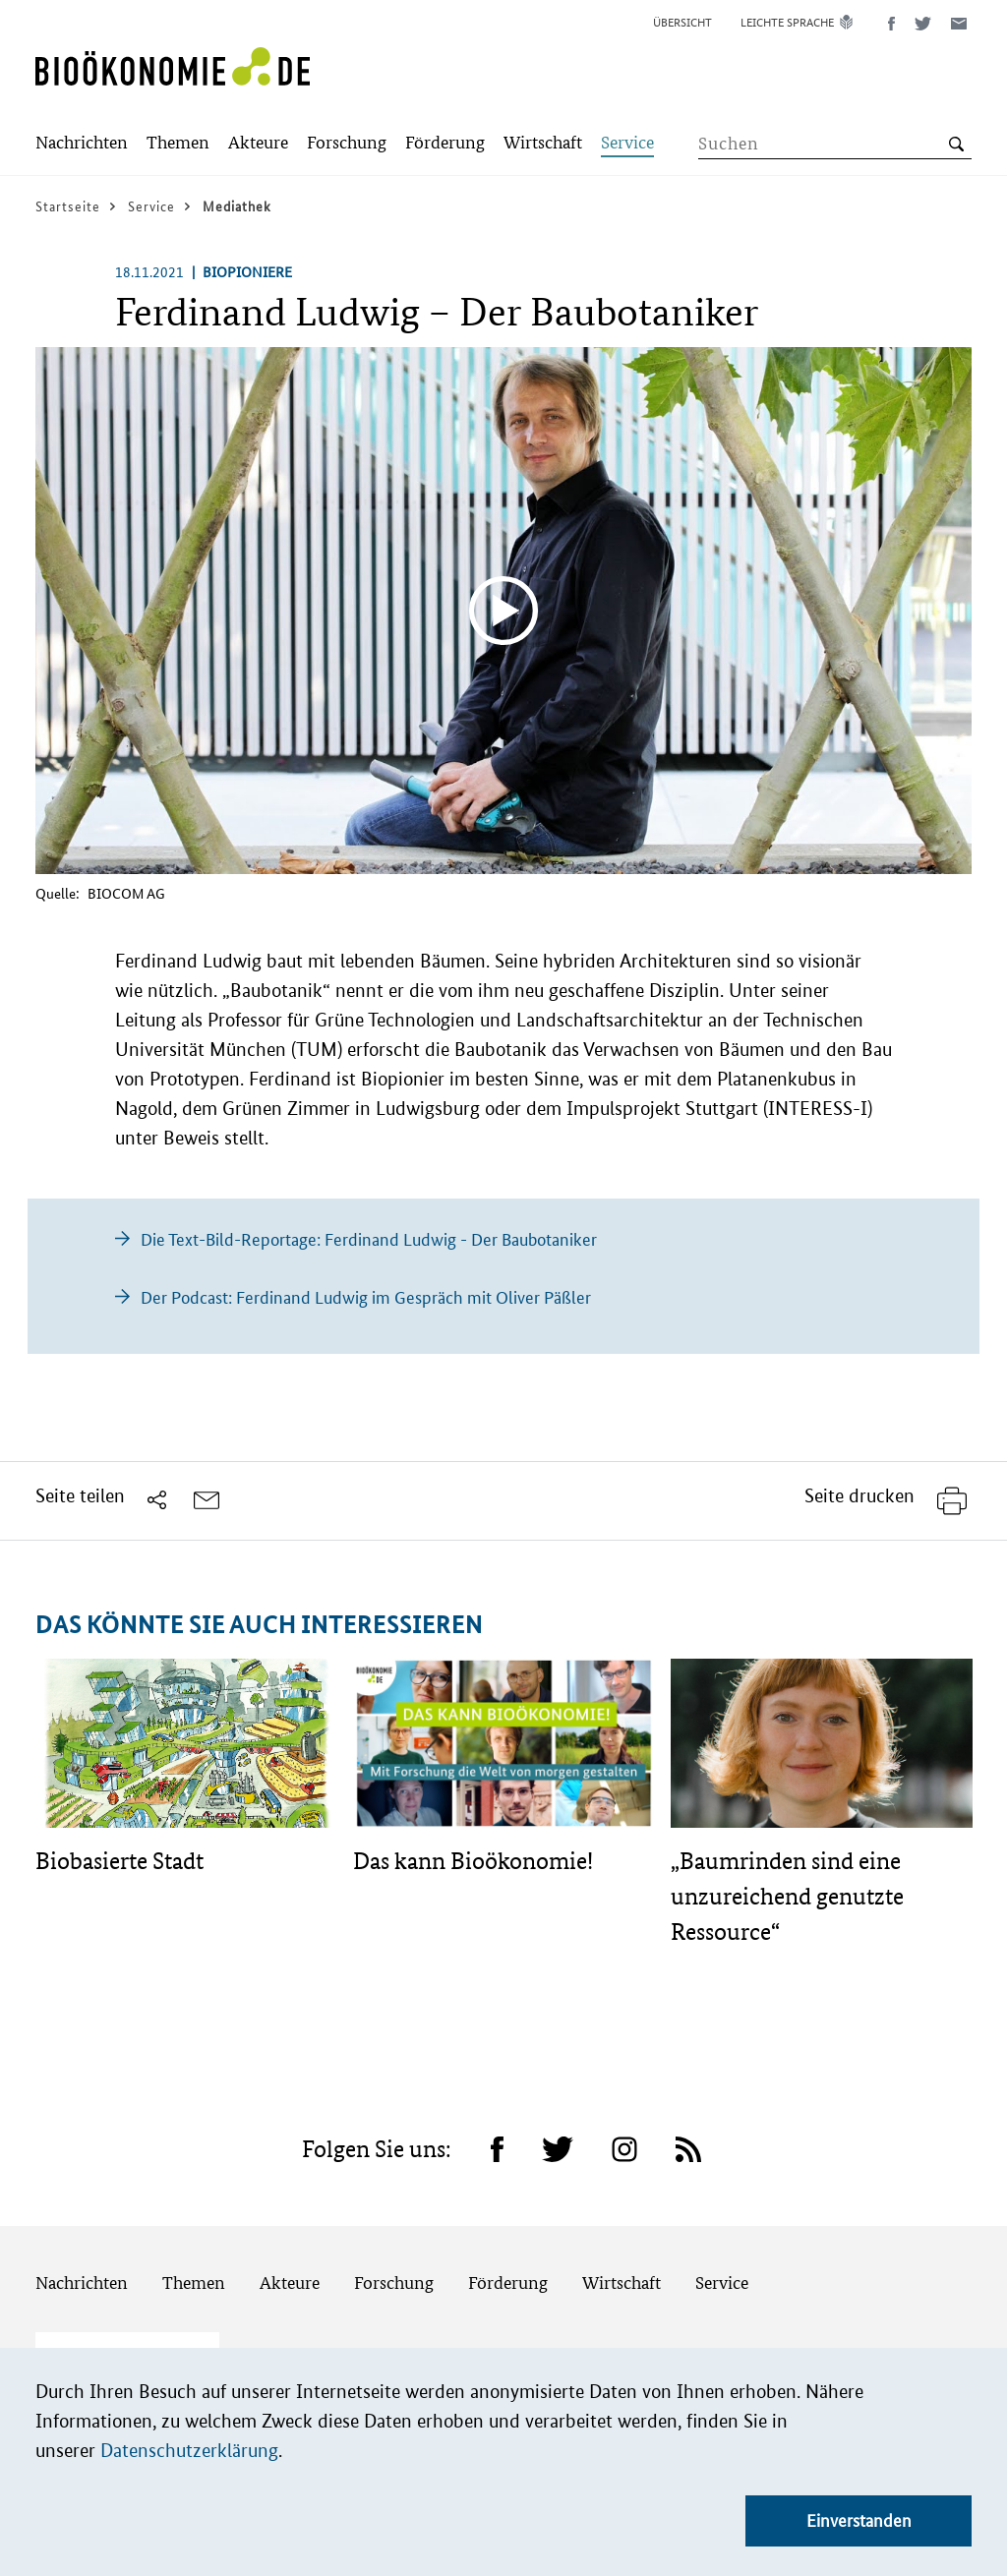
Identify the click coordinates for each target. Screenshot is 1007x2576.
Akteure (290, 2282)
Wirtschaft (621, 2282)
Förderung (508, 2282)
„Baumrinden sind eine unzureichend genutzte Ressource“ (787, 1896)
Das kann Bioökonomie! (473, 1860)
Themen (193, 2282)
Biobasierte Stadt (119, 1860)
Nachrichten (81, 2282)
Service (721, 2282)
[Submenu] (81, 144)
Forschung (394, 2282)
